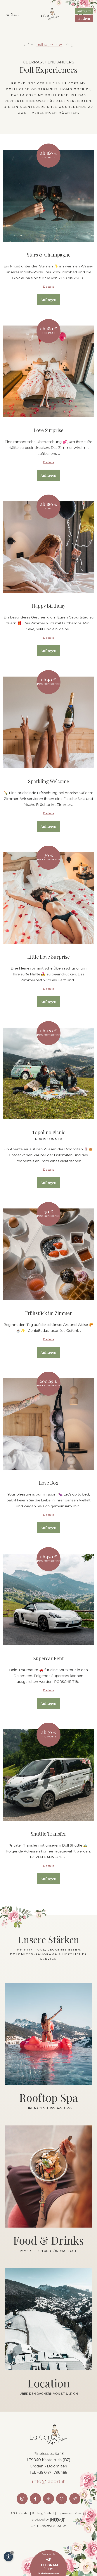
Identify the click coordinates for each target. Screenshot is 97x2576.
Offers (27, 45)
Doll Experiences (50, 45)
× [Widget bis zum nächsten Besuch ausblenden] (12, 2552)
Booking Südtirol (43, 2513)
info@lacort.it (48, 2481)
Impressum (64, 2513)
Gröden (24, 2513)
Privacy (79, 2513)
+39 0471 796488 (52, 2472)
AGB (14, 2513)
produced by (48, 2519)
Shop (71, 45)
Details (48, 286)
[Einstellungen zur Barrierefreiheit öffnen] (8, 2556)
